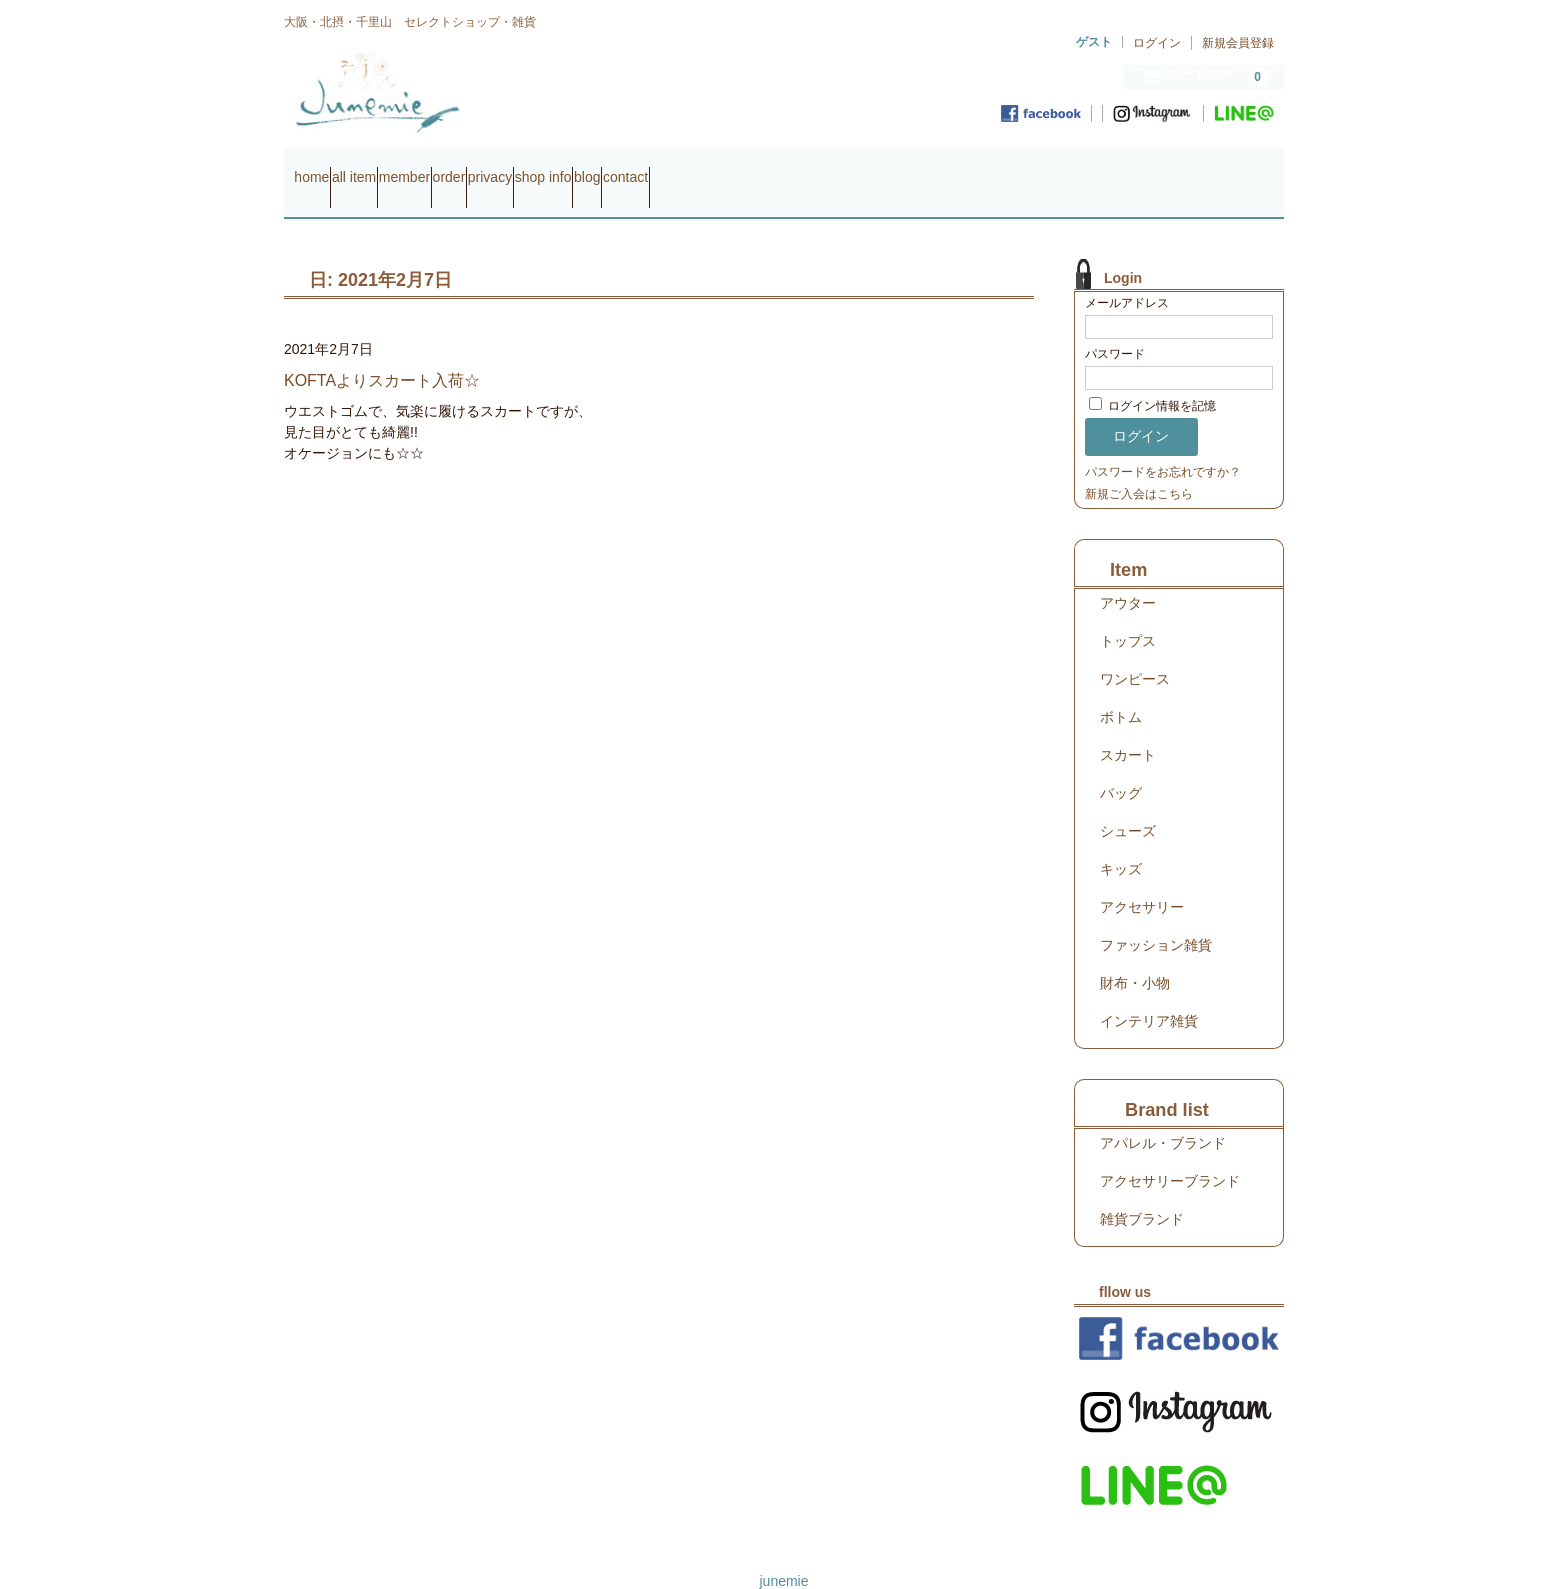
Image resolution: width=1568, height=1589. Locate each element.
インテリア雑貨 (1149, 993)
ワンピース (1135, 651)
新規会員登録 (1238, 43)
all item (402, 168)
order (574, 168)
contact (904, 168)
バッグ (1121, 765)
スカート (1128, 727)
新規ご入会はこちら (1139, 466)
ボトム (1121, 689)
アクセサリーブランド (1170, 1153)
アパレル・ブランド (1163, 1115)
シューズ (1128, 803)
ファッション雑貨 (1156, 917)
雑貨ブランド (1142, 1191)
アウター (1128, 575)
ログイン (1157, 43)
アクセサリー (1142, 879)
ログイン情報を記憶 (1152, 379)
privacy (653, 168)
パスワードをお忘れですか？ (1163, 444)
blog (827, 168)
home (321, 168)
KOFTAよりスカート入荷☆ (382, 352)
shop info (745, 168)
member (490, 168)
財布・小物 (1135, 955)
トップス (1128, 613)
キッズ (1121, 841)
